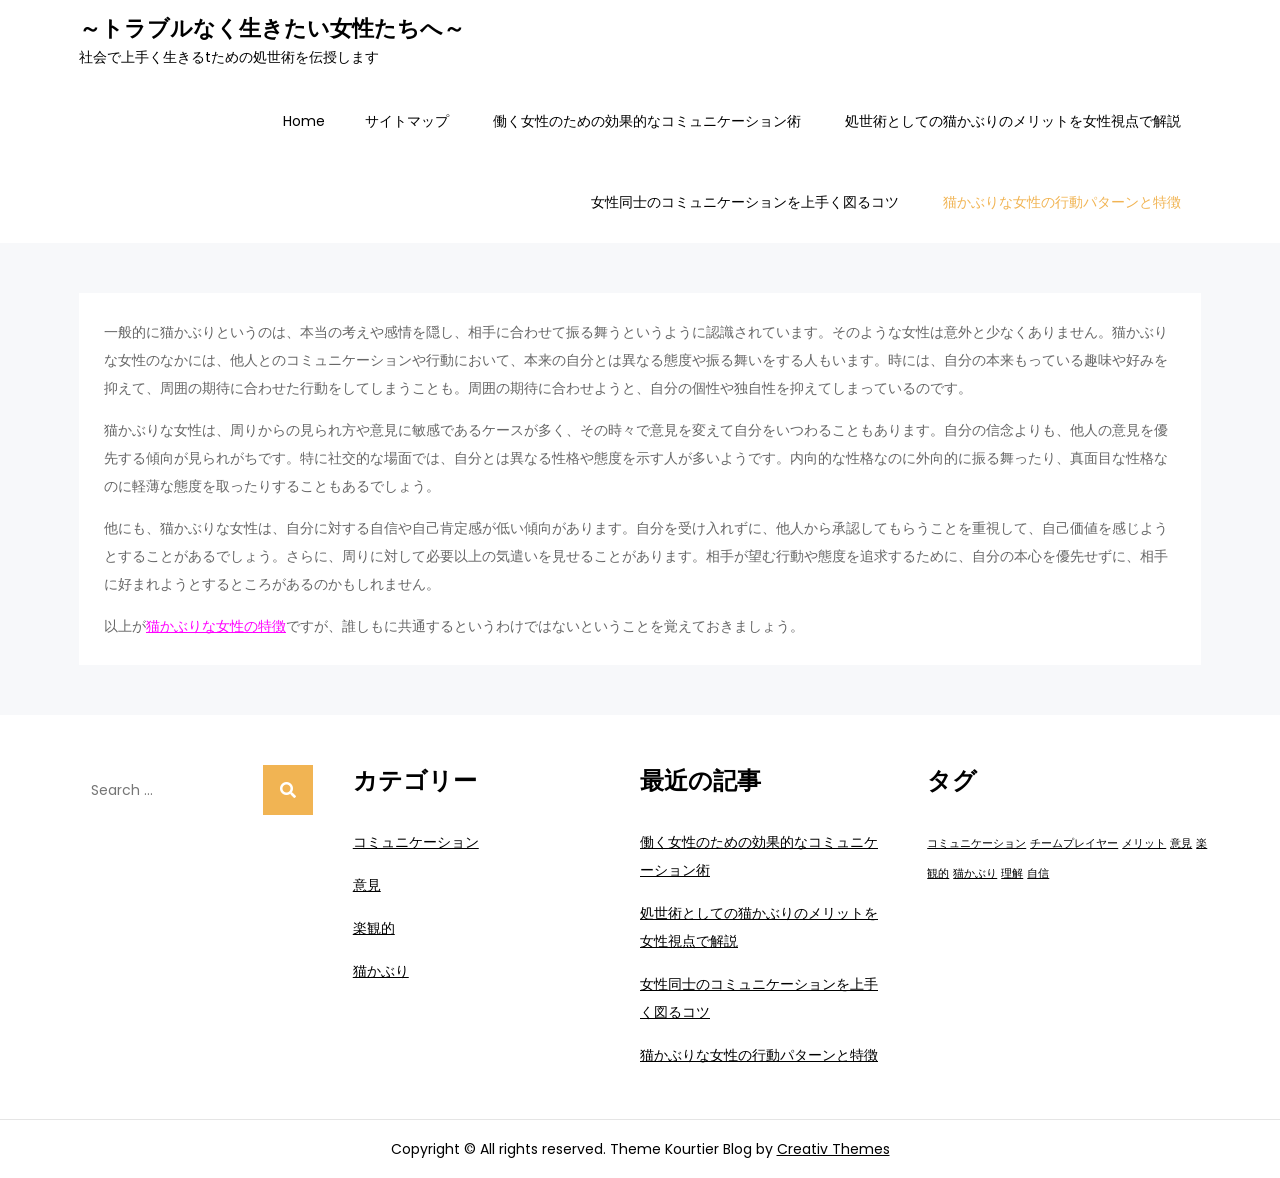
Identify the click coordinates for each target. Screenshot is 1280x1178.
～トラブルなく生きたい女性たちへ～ (272, 28)
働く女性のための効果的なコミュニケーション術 (647, 121)
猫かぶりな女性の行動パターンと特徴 (1062, 202)
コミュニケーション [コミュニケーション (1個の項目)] (976, 843)
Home (304, 121)
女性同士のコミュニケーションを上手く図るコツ (745, 202)
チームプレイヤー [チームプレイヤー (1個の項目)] (1074, 843)
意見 (367, 885)
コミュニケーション (416, 842)
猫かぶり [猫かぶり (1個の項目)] (975, 873)
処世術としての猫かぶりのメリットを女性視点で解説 (1013, 121)
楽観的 (374, 928)
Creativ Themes (833, 1149)
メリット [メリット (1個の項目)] (1144, 843)
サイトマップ (407, 121)
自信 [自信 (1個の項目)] (1038, 873)
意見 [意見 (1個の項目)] (1181, 843)
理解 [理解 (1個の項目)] (1012, 873)
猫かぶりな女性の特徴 (216, 626)
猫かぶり (381, 971)
